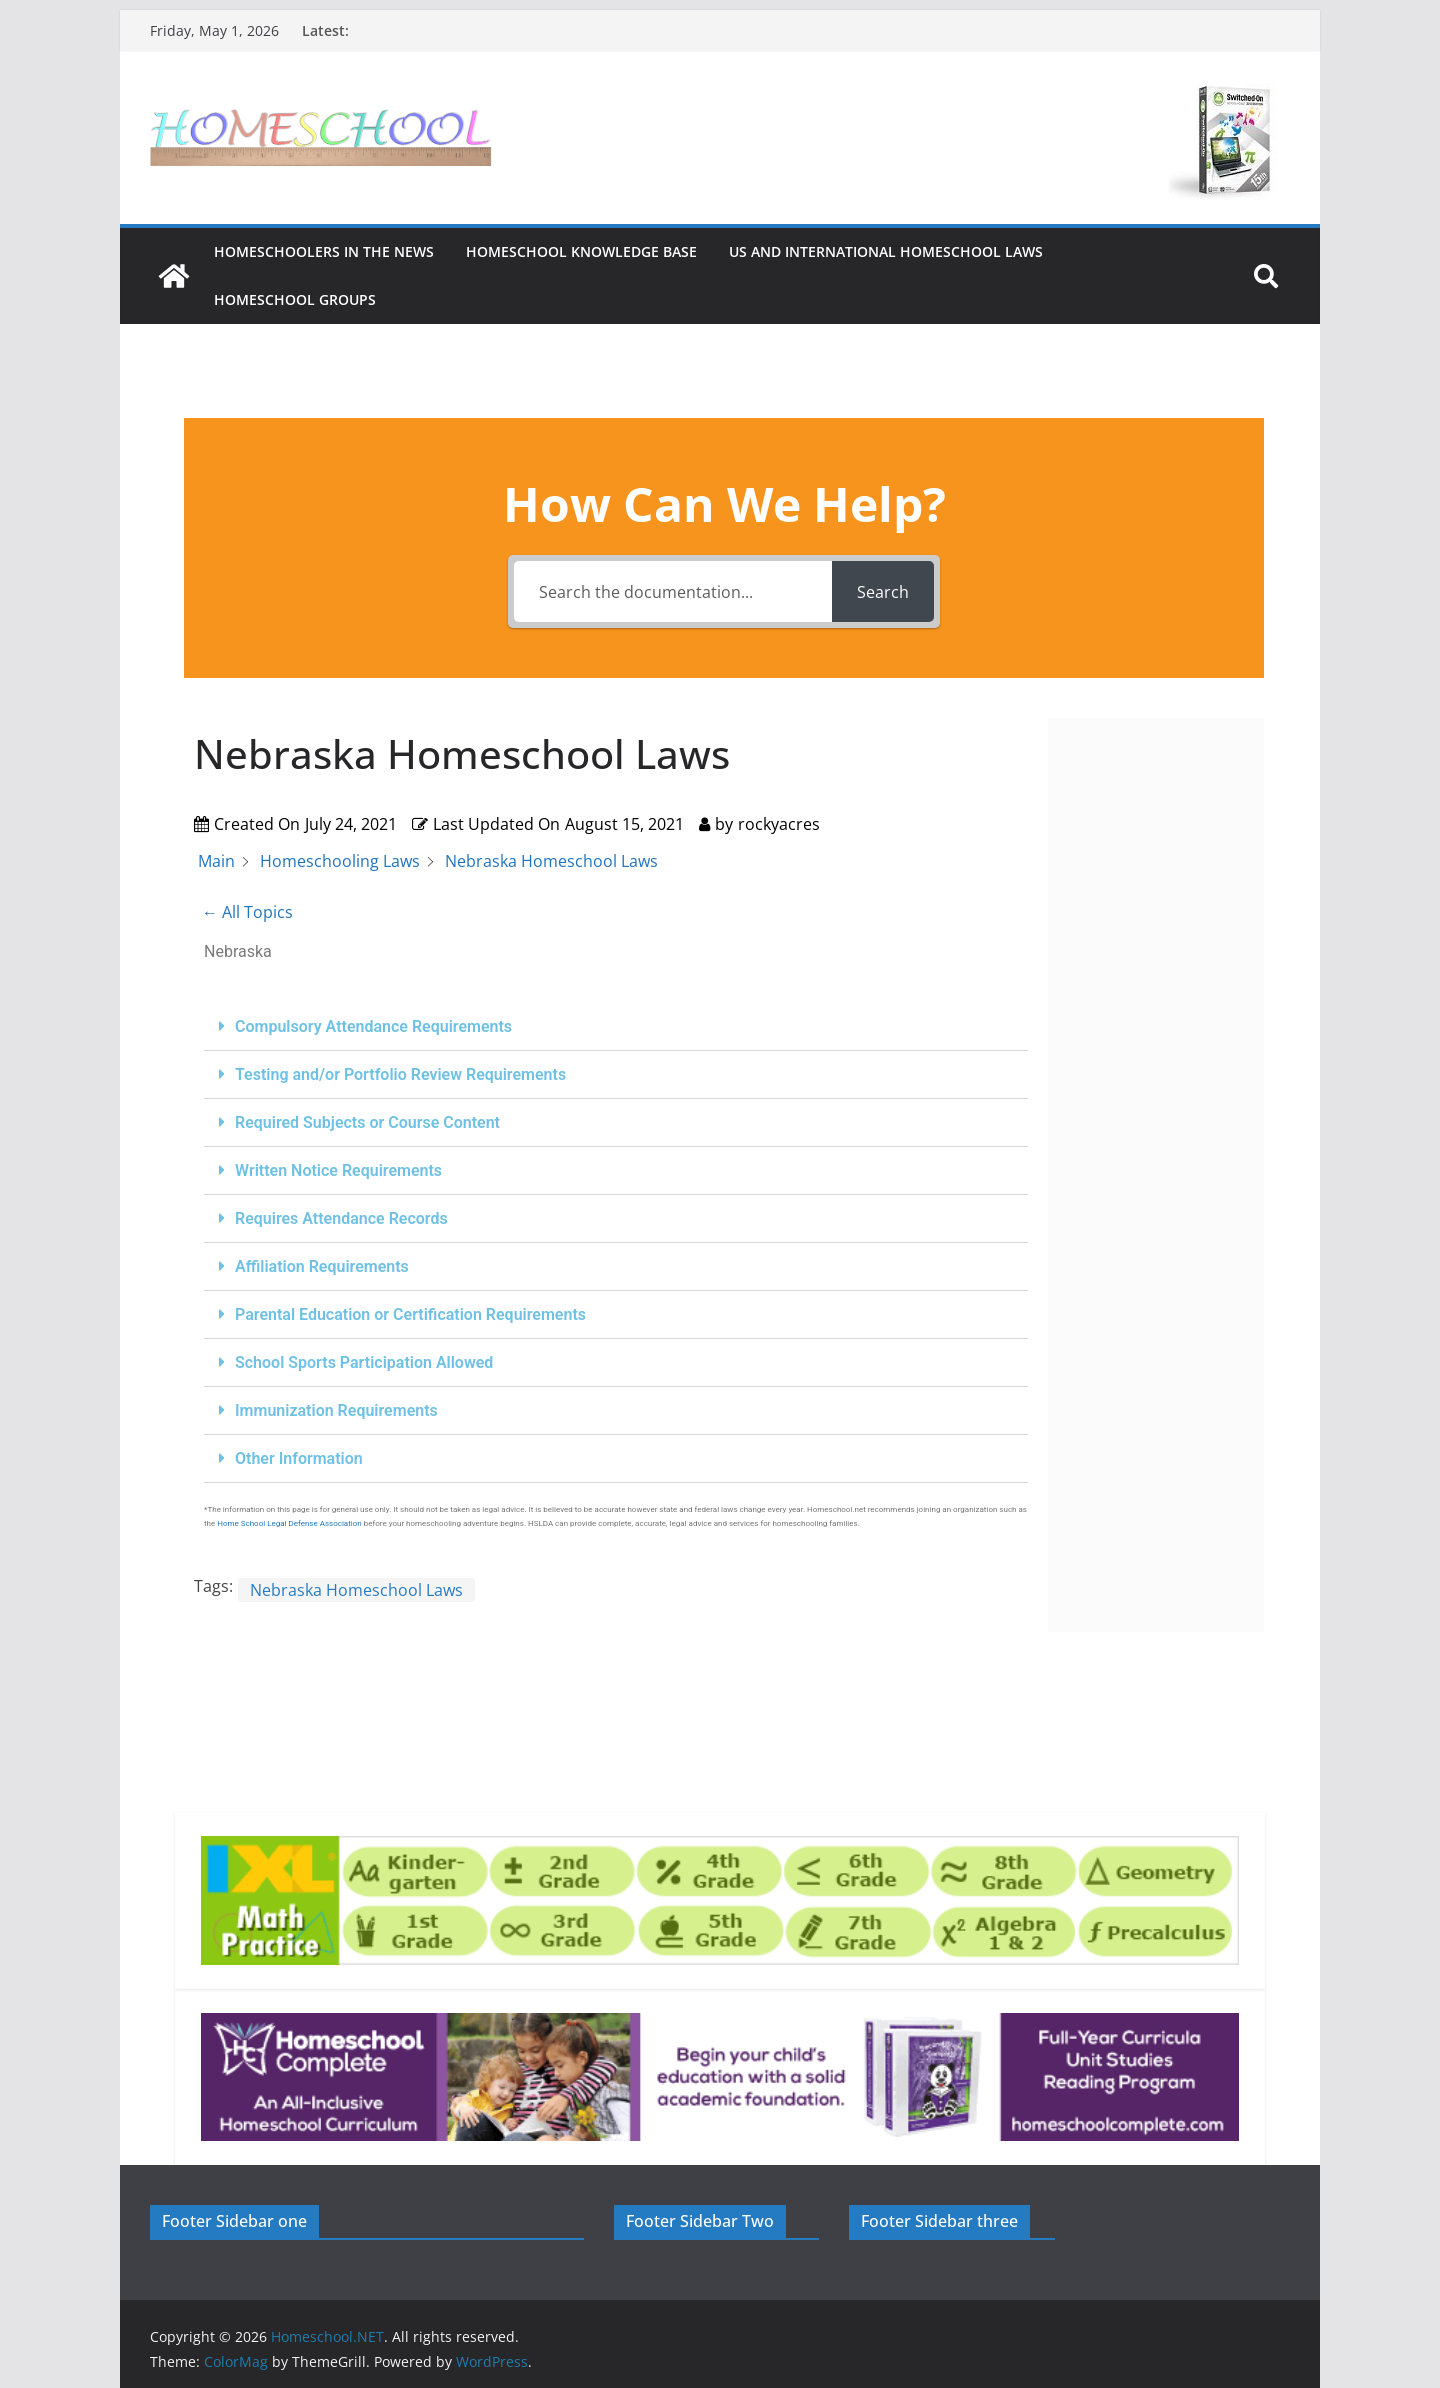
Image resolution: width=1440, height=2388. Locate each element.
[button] (616, 1027)
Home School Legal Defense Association (289, 1523)
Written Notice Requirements (338, 1170)
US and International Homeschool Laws (886, 251)
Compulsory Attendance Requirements (373, 1026)
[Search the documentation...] (673, 591)
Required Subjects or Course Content (367, 1122)
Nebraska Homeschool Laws (356, 1590)
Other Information (299, 1458)
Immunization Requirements (336, 1410)
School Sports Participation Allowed (364, 1362)
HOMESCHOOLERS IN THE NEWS (324, 251)
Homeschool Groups (295, 299)
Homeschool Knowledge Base (581, 251)
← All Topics (247, 912)
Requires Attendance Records (341, 1218)
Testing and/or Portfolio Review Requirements (400, 1074)
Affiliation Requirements (322, 1266)
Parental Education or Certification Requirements (410, 1314)
